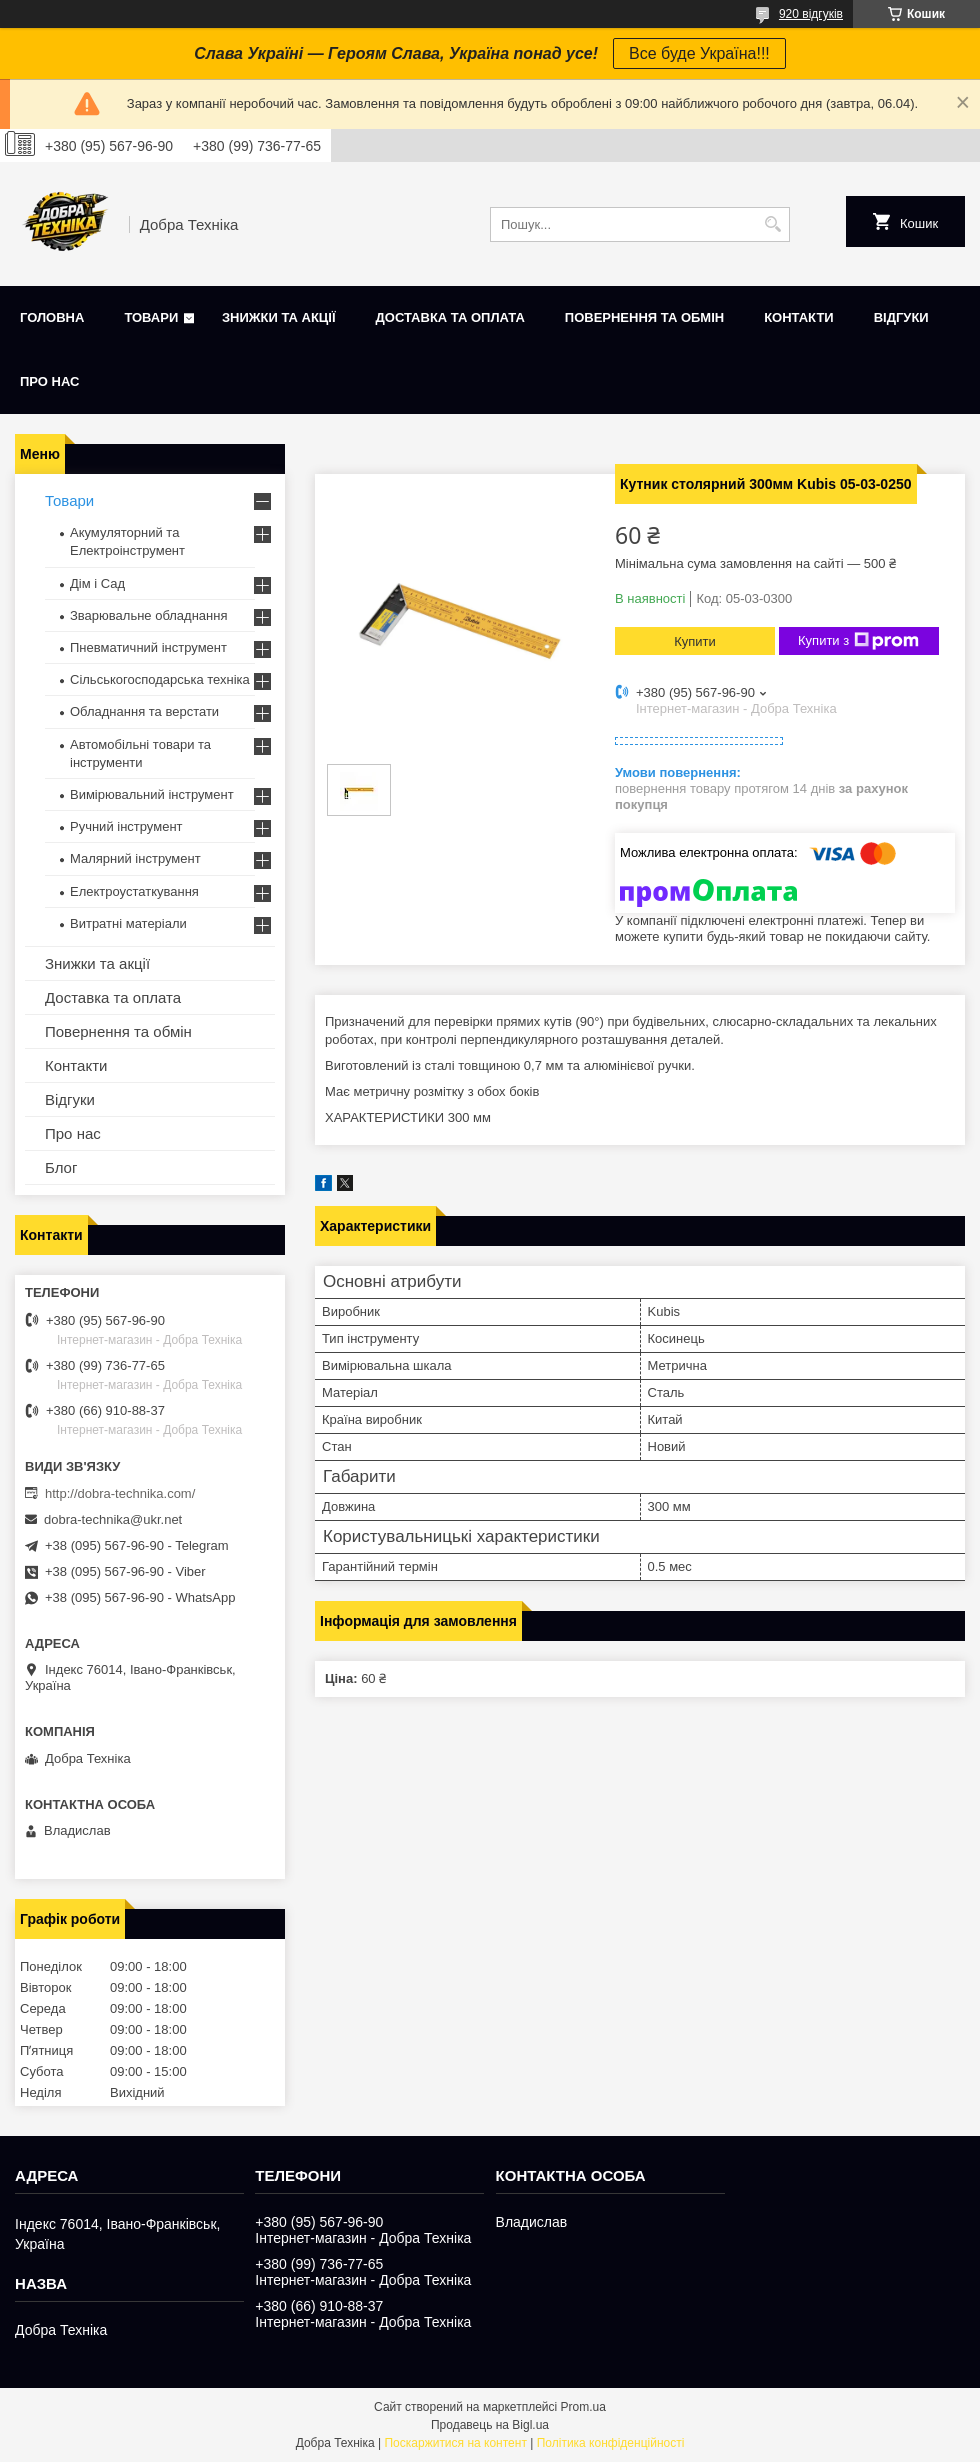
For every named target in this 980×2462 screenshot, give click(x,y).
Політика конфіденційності (611, 2443)
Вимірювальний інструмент (152, 794)
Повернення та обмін (644, 317)
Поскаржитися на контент (455, 2443)
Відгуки (901, 317)
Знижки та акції (279, 317)
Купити (695, 641)
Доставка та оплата (450, 317)
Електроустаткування (134, 891)
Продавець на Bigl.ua (490, 2425)
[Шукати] (772, 224)
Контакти (799, 317)
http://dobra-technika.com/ (120, 1493)
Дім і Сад (97, 583)
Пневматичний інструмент (148, 647)
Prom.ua (583, 2407)
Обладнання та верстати (144, 711)
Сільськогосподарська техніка (160, 679)
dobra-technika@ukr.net (113, 1519)
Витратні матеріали (128, 923)
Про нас (49, 381)
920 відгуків (811, 14)
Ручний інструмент (126, 826)
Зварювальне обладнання (149, 615)
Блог (61, 1167)
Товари (151, 317)
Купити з (858, 641)
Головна (52, 317)
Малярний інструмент (135, 858)
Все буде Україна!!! (699, 53)
